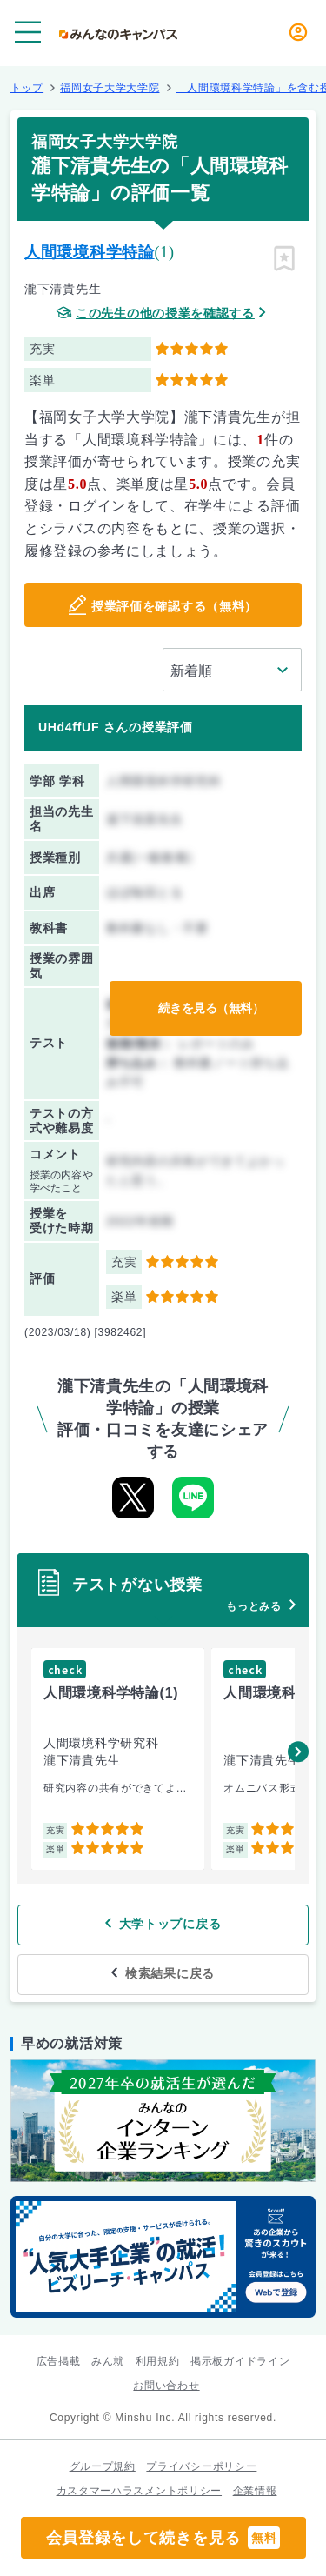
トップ (26, 88)
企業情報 (255, 2491)
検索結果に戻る (170, 1973)
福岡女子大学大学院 (109, 88)
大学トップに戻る (170, 1924)
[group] (117, 1759)
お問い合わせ (166, 2385)
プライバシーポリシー (201, 2466)
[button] (298, 1751)
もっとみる (254, 1606)
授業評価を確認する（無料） (174, 606)
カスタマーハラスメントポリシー (140, 2491)
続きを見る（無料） (211, 1008)
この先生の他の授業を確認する (165, 313)
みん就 (107, 2361)
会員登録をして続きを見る (163, 2537)
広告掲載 (59, 2361)
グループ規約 (103, 2466)
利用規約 (158, 2361)
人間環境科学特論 (89, 252)
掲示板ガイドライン (239, 2361)
